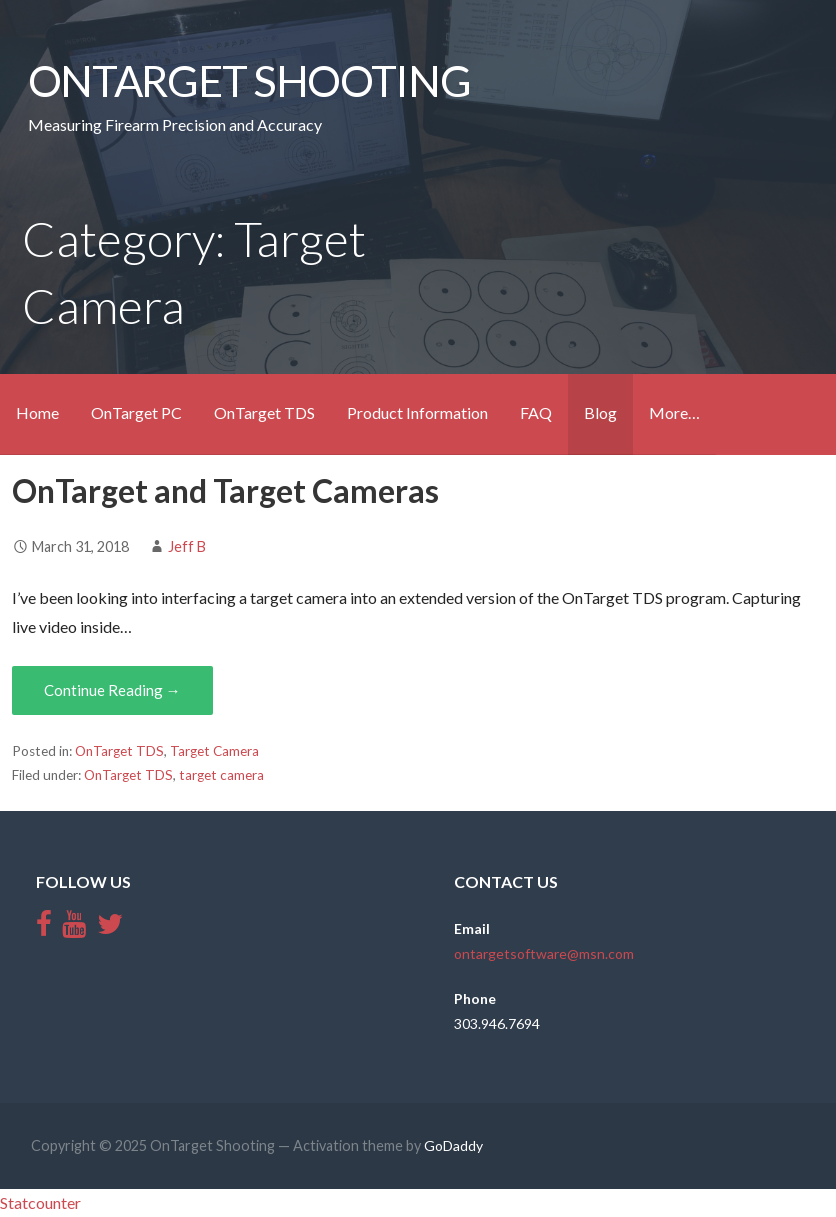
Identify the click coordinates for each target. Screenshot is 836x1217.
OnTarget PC (136, 412)
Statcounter (40, 1202)
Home (37, 412)
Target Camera (214, 751)
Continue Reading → (112, 690)
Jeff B (187, 546)
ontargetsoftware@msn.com (544, 953)
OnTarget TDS (264, 412)
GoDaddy (453, 1145)
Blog (600, 412)
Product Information (417, 412)
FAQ (536, 412)
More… (674, 412)
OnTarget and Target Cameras (225, 490)
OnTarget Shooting (249, 80)
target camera (221, 775)
